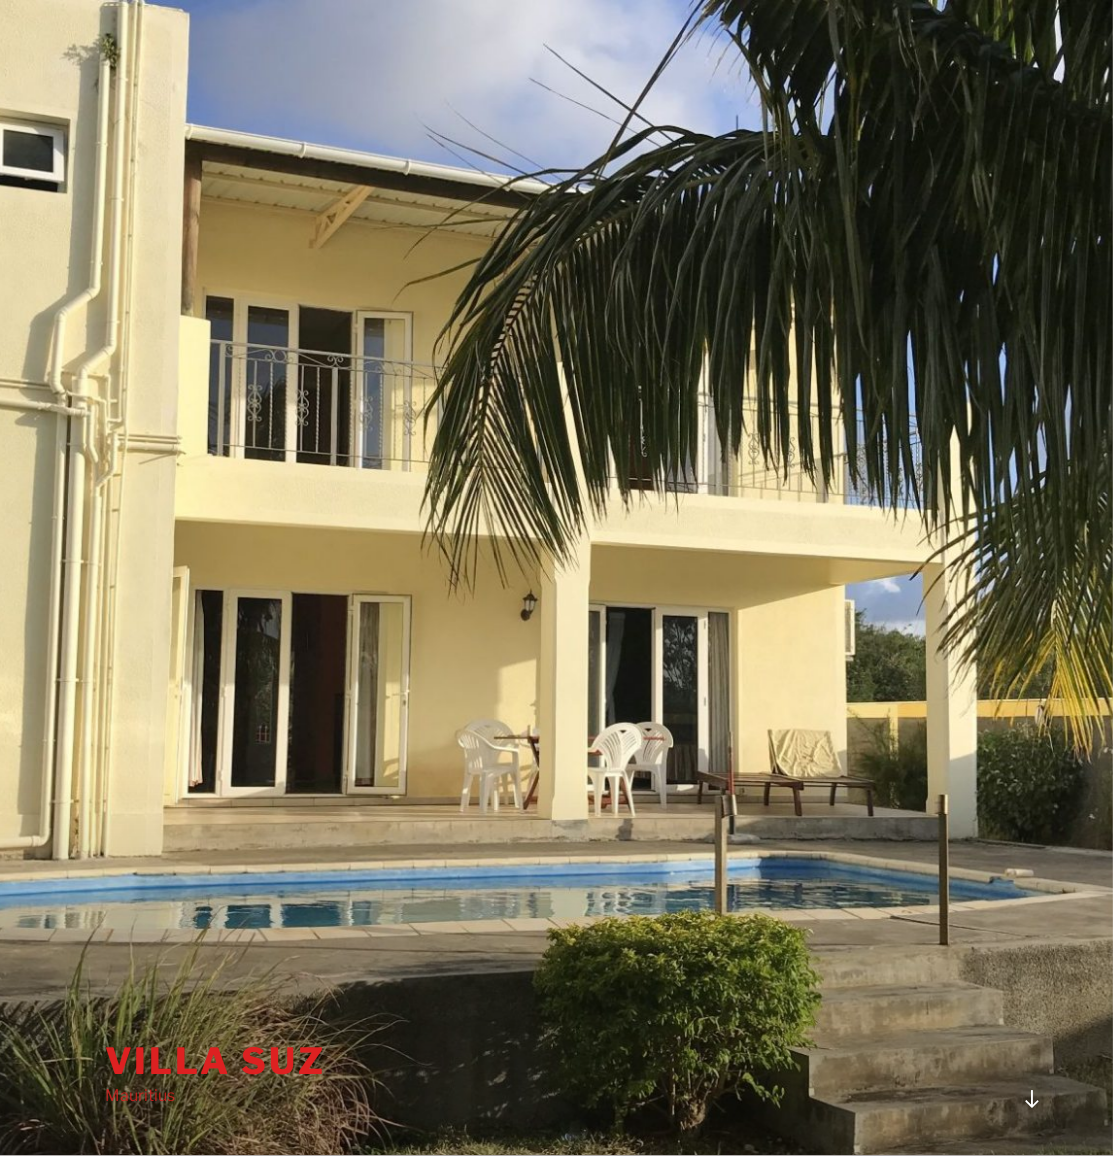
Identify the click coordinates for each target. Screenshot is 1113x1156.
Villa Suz (215, 1061)
